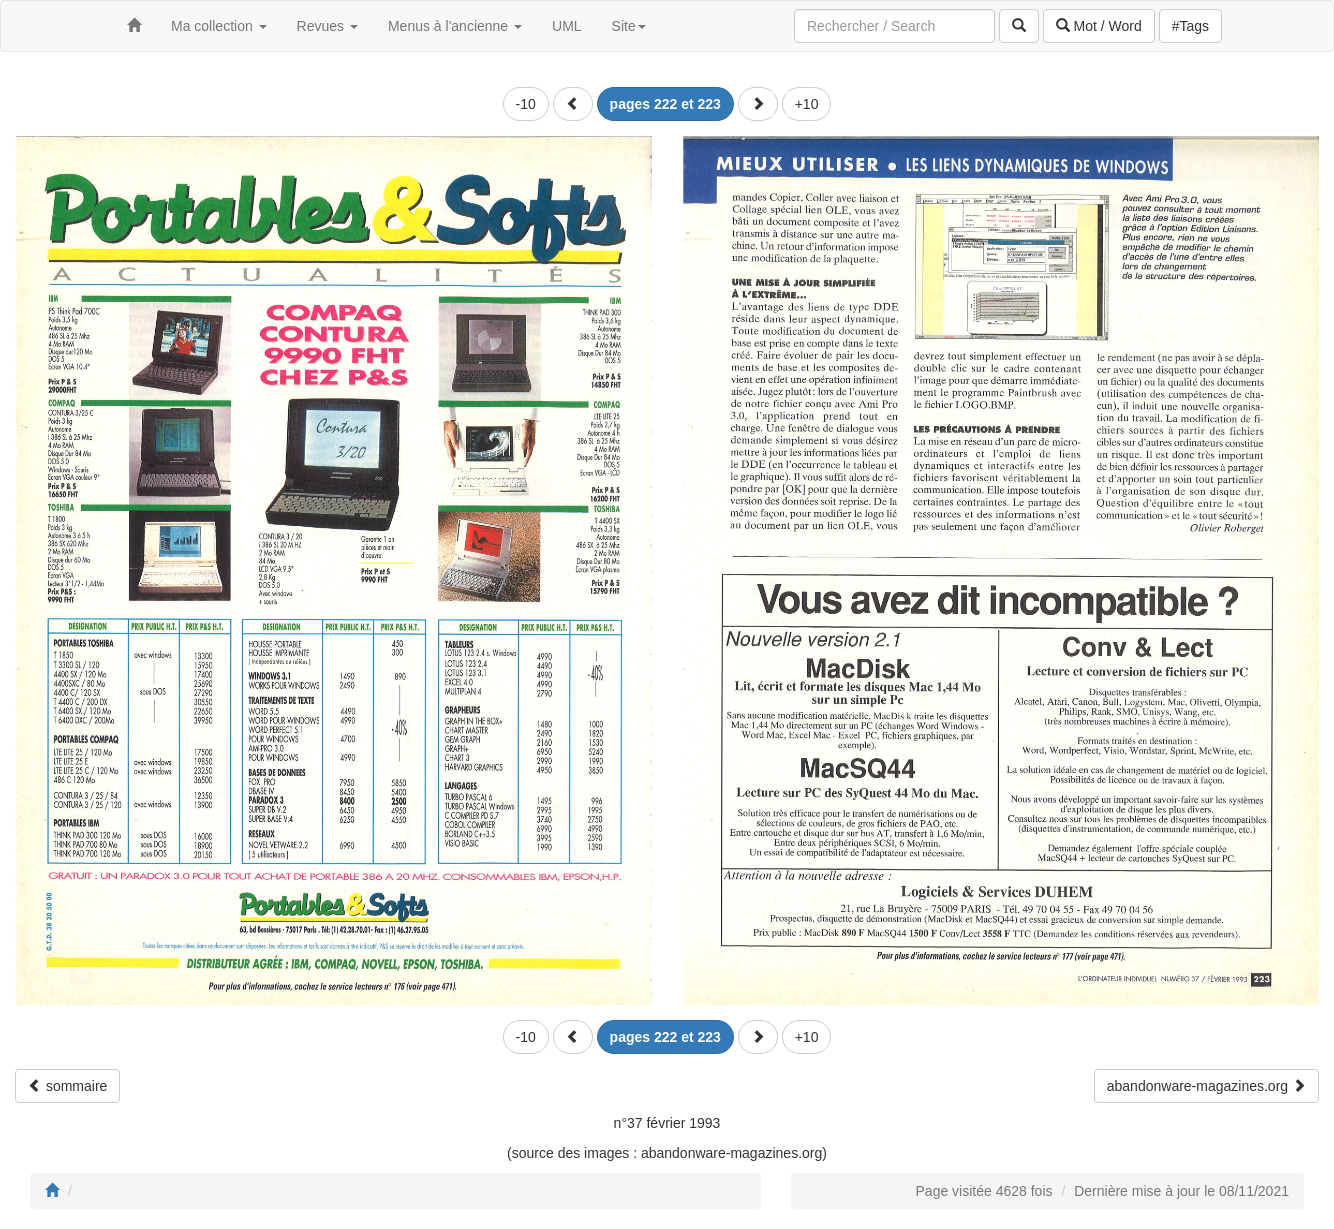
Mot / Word (1099, 26)
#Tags (1190, 26)
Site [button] (629, 26)
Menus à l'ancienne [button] (455, 26)
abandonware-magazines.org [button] (1206, 1086)
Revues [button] (327, 26)
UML (567, 26)
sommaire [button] (67, 1086)
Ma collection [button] (219, 26)
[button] (573, 104)
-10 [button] (526, 104)
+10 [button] (807, 104)
